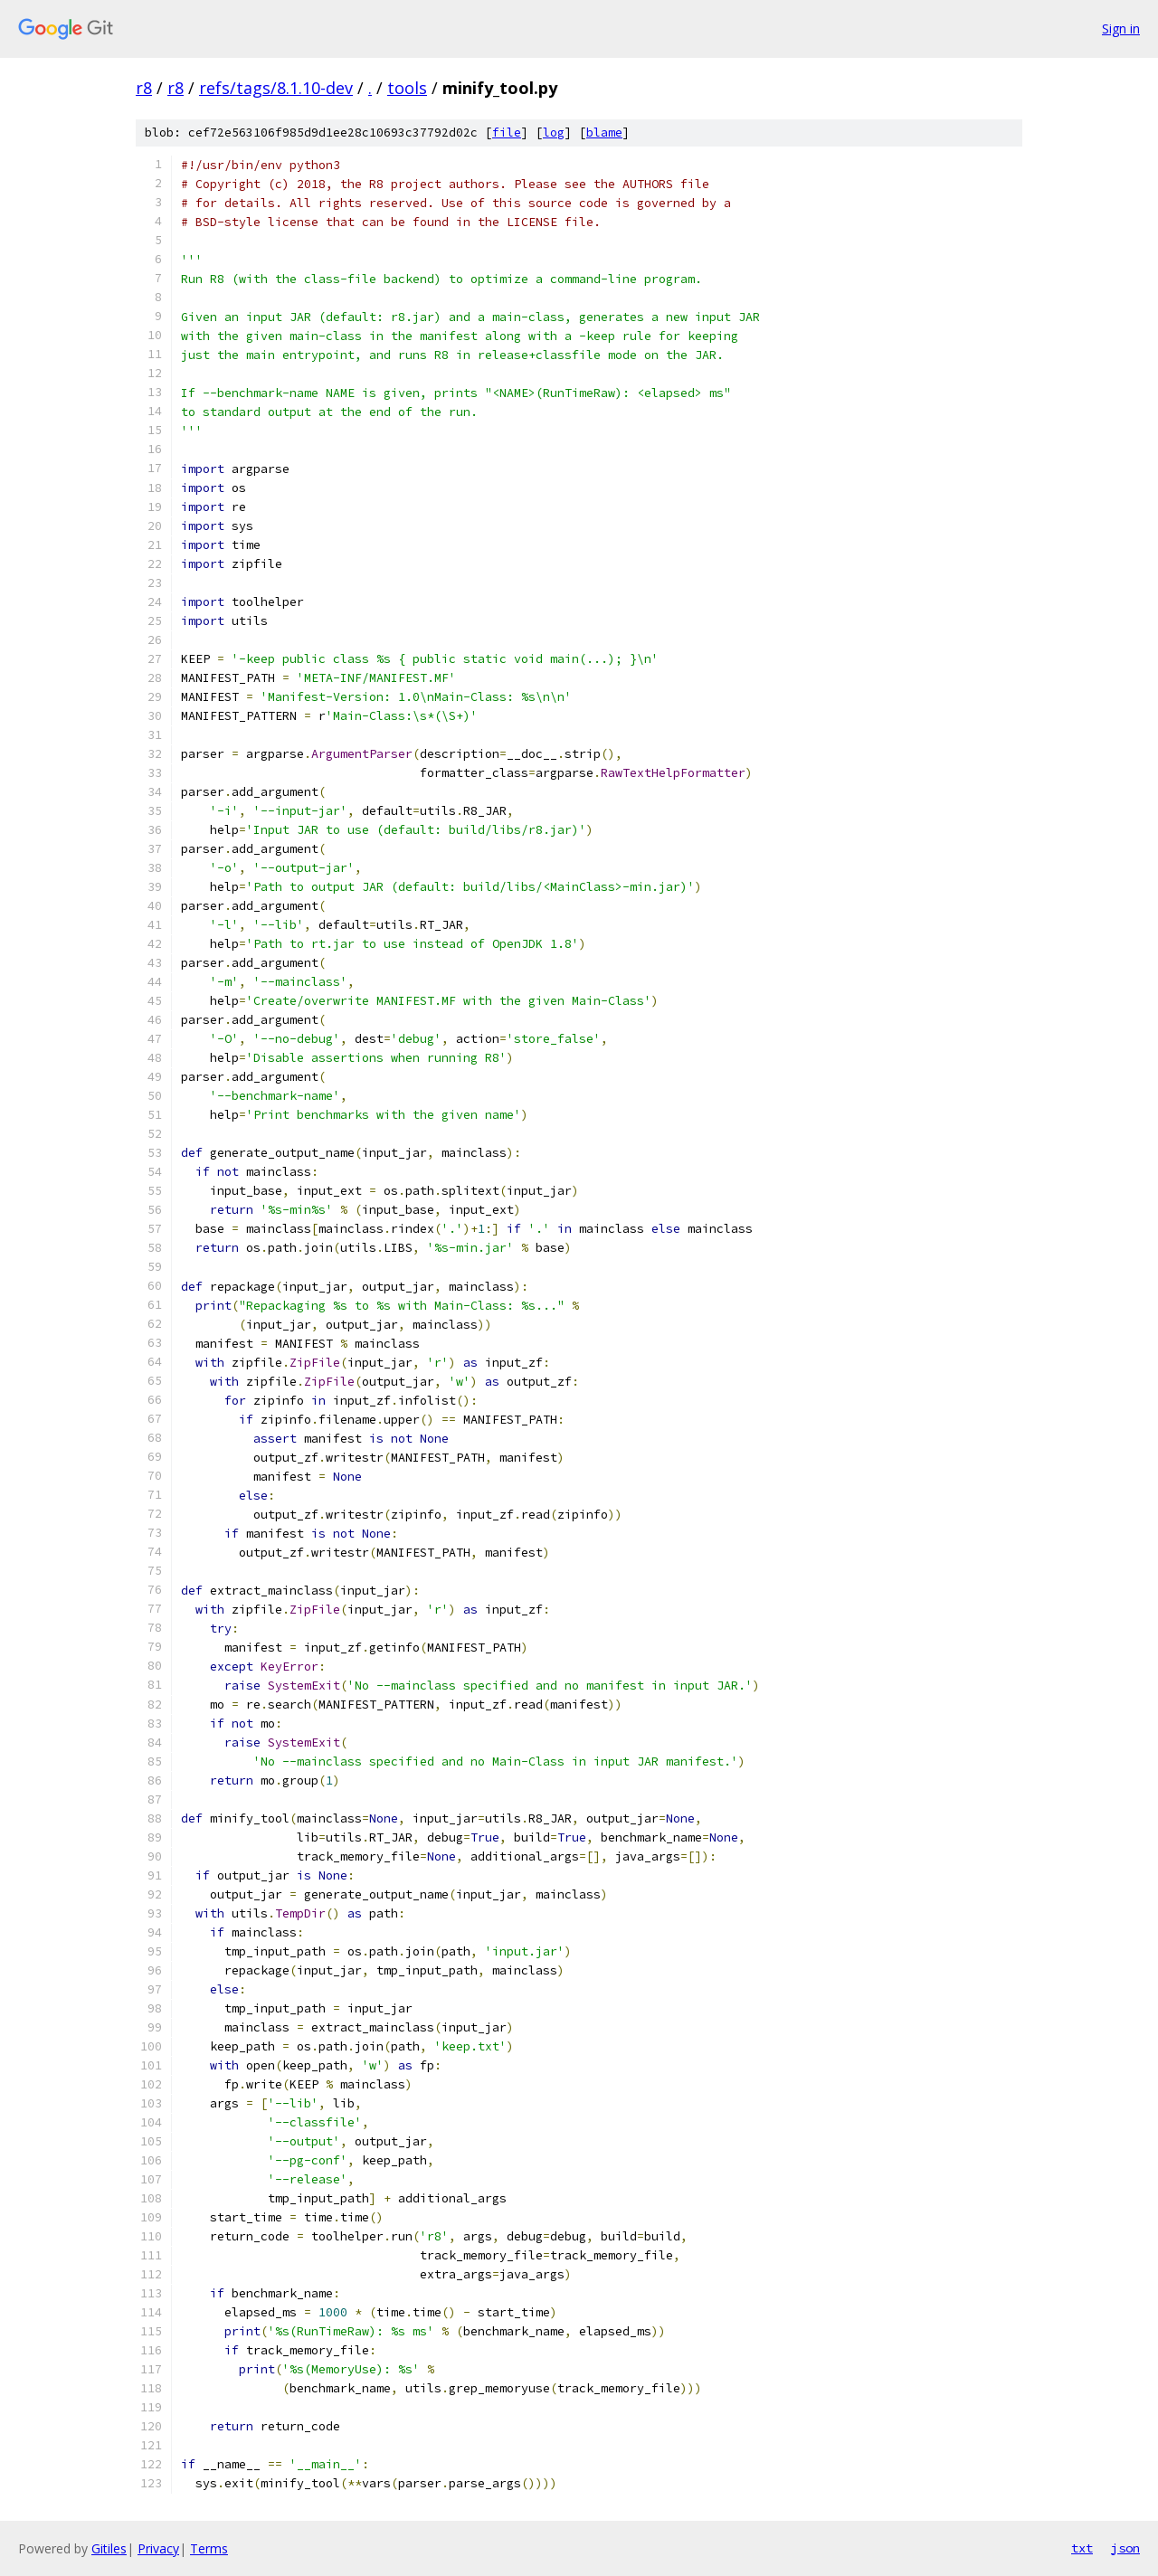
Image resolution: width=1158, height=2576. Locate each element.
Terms (209, 2548)
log (554, 132)
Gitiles (109, 2548)
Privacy (158, 2548)
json (1125, 2548)
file (506, 132)
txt (1082, 2548)
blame (604, 132)
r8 (144, 88)
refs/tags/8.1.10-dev (276, 88)
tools (407, 88)
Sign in (1121, 28)
